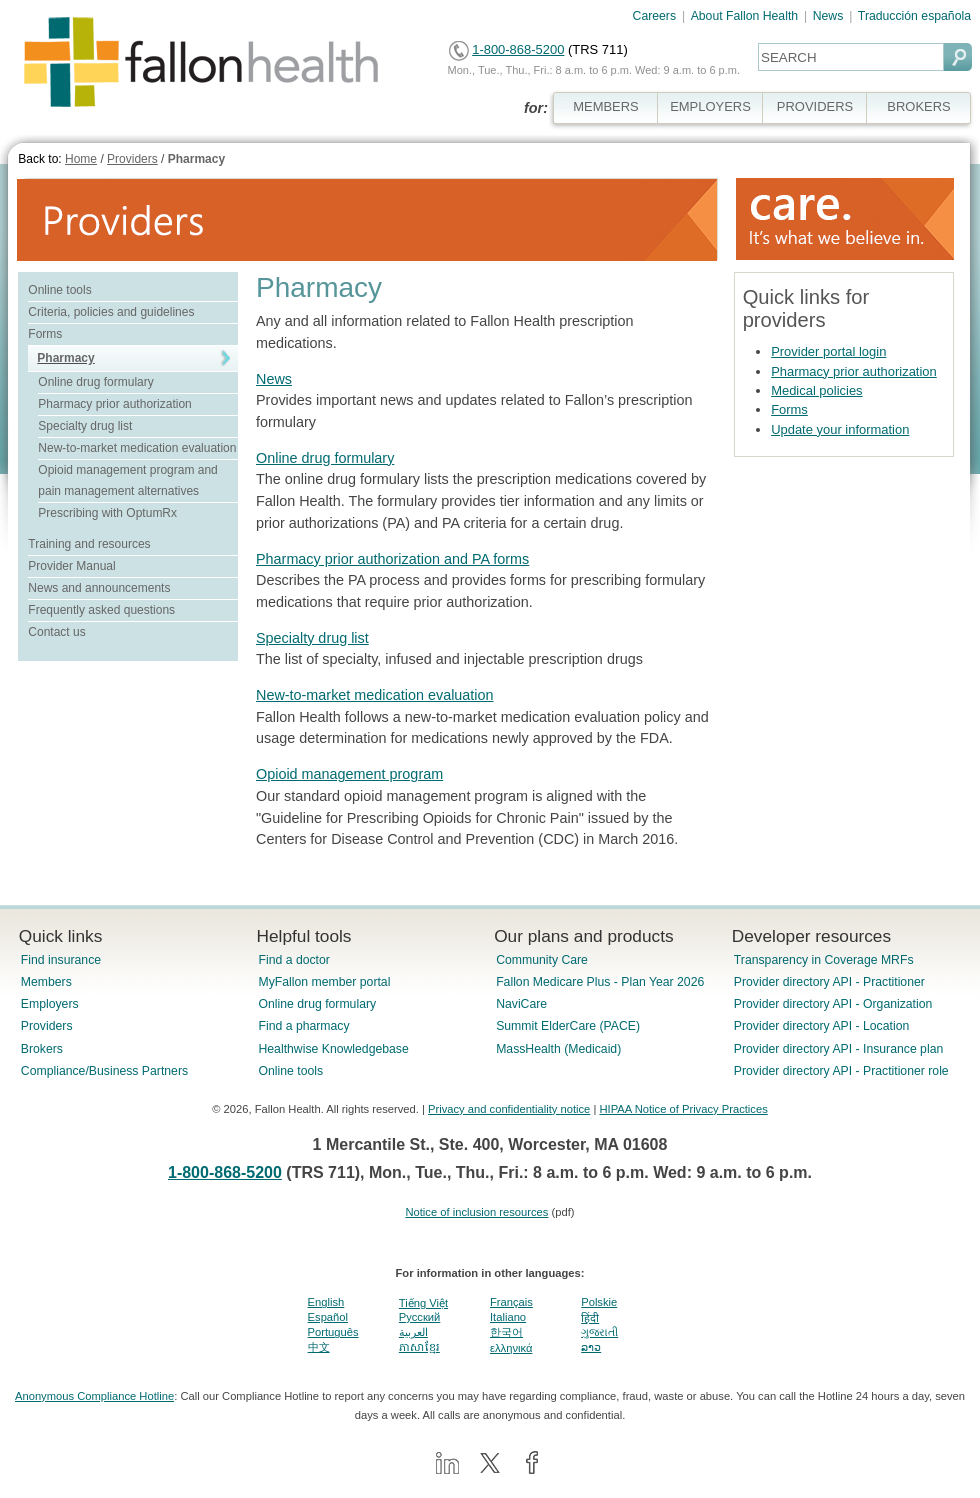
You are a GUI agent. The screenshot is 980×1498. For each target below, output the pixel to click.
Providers (132, 159)
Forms (45, 334)
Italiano (508, 1317)
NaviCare (521, 1004)
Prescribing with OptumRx (107, 513)
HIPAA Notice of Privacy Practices (683, 1109)
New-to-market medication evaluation (137, 448)
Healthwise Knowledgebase (333, 1049)
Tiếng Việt (423, 1303)
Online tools (59, 290)
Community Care (542, 960)
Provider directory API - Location (821, 1026)
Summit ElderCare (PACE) (568, 1026)
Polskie (599, 1302)
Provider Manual (71, 566)
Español (328, 1317)
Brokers (42, 1049)
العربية (413, 1332)
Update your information (840, 429)
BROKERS (918, 106)
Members (46, 982)
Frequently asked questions (101, 610)
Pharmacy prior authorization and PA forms (392, 559)
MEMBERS (606, 106)
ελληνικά (511, 1348)
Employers (50, 1004)
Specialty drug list (85, 426)
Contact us (56, 632)
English (326, 1302)
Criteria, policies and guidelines (111, 312)
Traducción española (914, 16)
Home (81, 159)
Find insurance (61, 960)
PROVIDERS (815, 106)
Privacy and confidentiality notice (509, 1109)
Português (333, 1332)
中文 (319, 1347)
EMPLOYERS (710, 106)
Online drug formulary (95, 382)
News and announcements (99, 588)
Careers (655, 16)
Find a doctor (293, 960)
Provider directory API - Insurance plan (838, 1049)
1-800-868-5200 (518, 49)
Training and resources (89, 544)
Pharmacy (196, 159)
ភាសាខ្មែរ (419, 1347)
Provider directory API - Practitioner (829, 982)
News (828, 16)
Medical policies (816, 390)
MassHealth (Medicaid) (558, 1049)
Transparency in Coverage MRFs (824, 960)
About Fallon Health (744, 16)
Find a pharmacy (303, 1026)
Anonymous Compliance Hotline (94, 1396)
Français (511, 1302)
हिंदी (590, 1318)
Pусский (420, 1317)
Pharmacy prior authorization (114, 404)
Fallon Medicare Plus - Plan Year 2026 (600, 982)
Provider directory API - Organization (833, 1004)
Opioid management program (349, 774)
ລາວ (591, 1347)
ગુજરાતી (599, 1332)
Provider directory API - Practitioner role (841, 1071)
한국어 (506, 1332)
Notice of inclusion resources (476, 1212)
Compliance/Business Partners (104, 1071)
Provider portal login (828, 351)
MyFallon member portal (324, 982)
